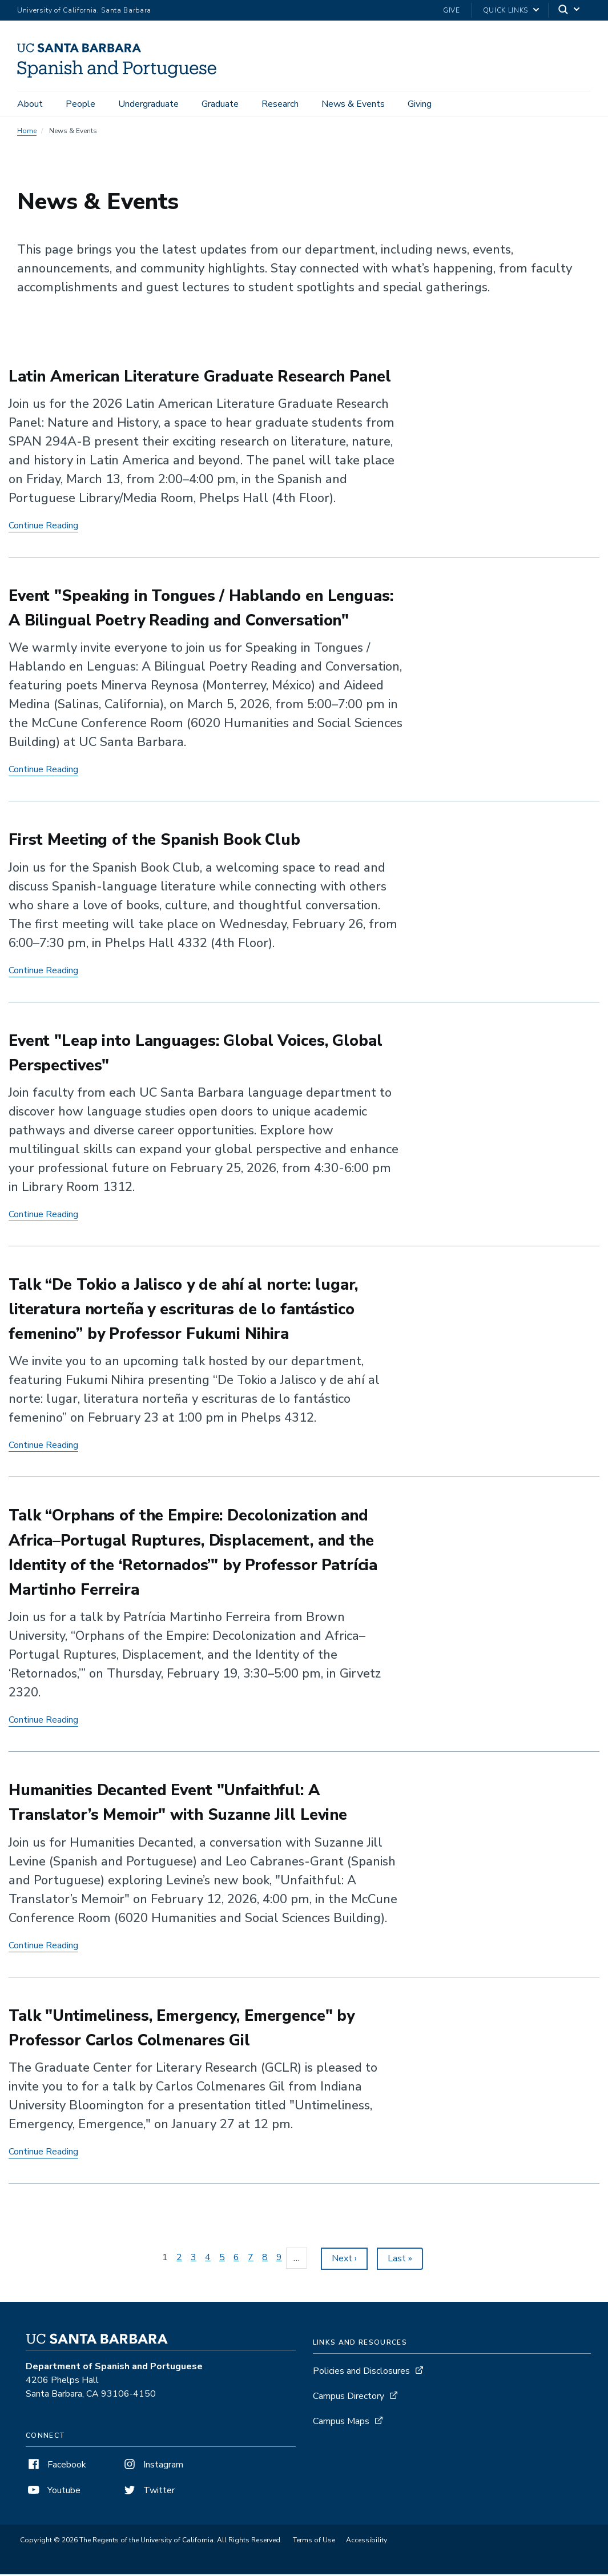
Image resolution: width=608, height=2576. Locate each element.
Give (451, 10)
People (80, 104)
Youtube (53, 2492)
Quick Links (505, 10)
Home (27, 132)
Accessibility (366, 2541)
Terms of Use (314, 2541)
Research (280, 104)
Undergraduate (148, 104)
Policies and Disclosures (361, 2372)
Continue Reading (43, 527)
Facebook (56, 2466)
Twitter (148, 2492)
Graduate (220, 104)
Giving (420, 104)
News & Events (353, 104)
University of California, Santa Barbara (84, 10)
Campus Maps (341, 2423)
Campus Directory (348, 2398)
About (30, 104)
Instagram (152, 2466)
